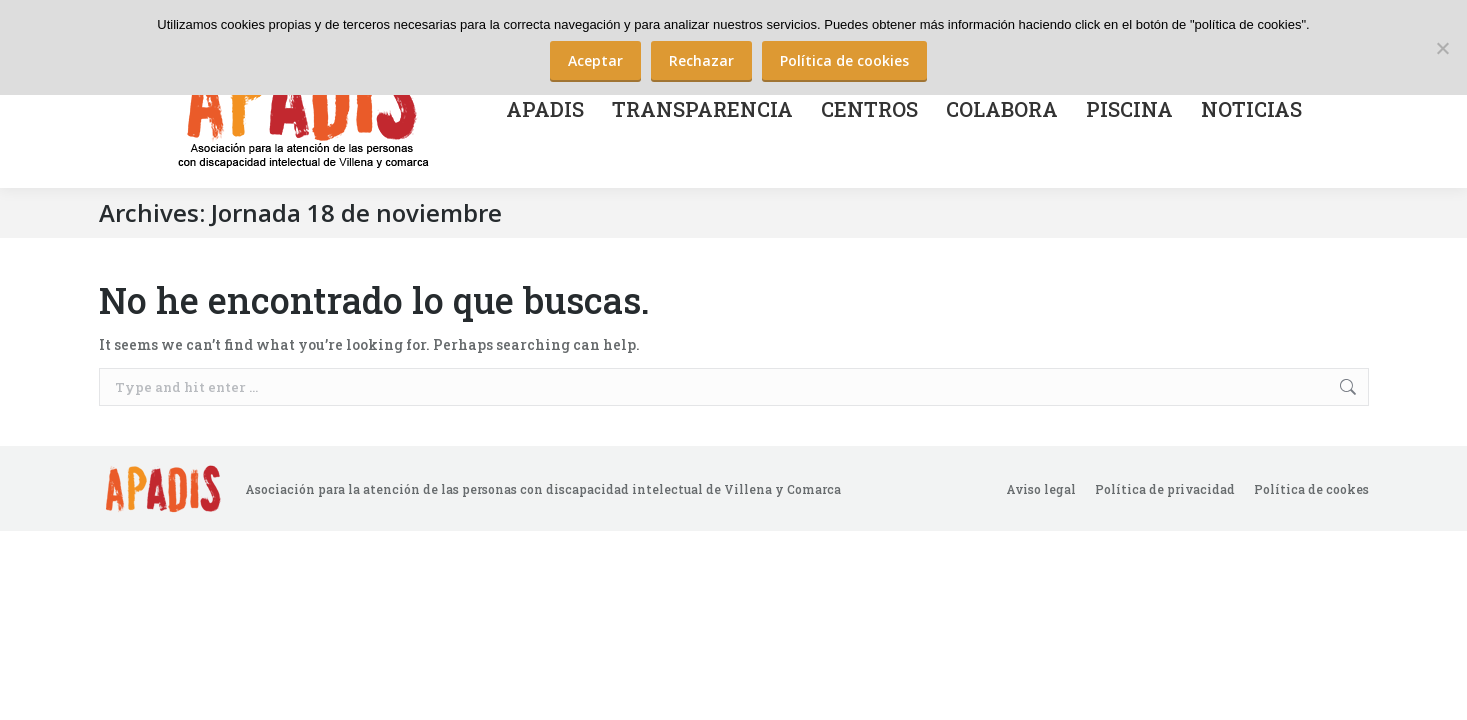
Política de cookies (844, 60)
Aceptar (595, 60)
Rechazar (701, 60)
